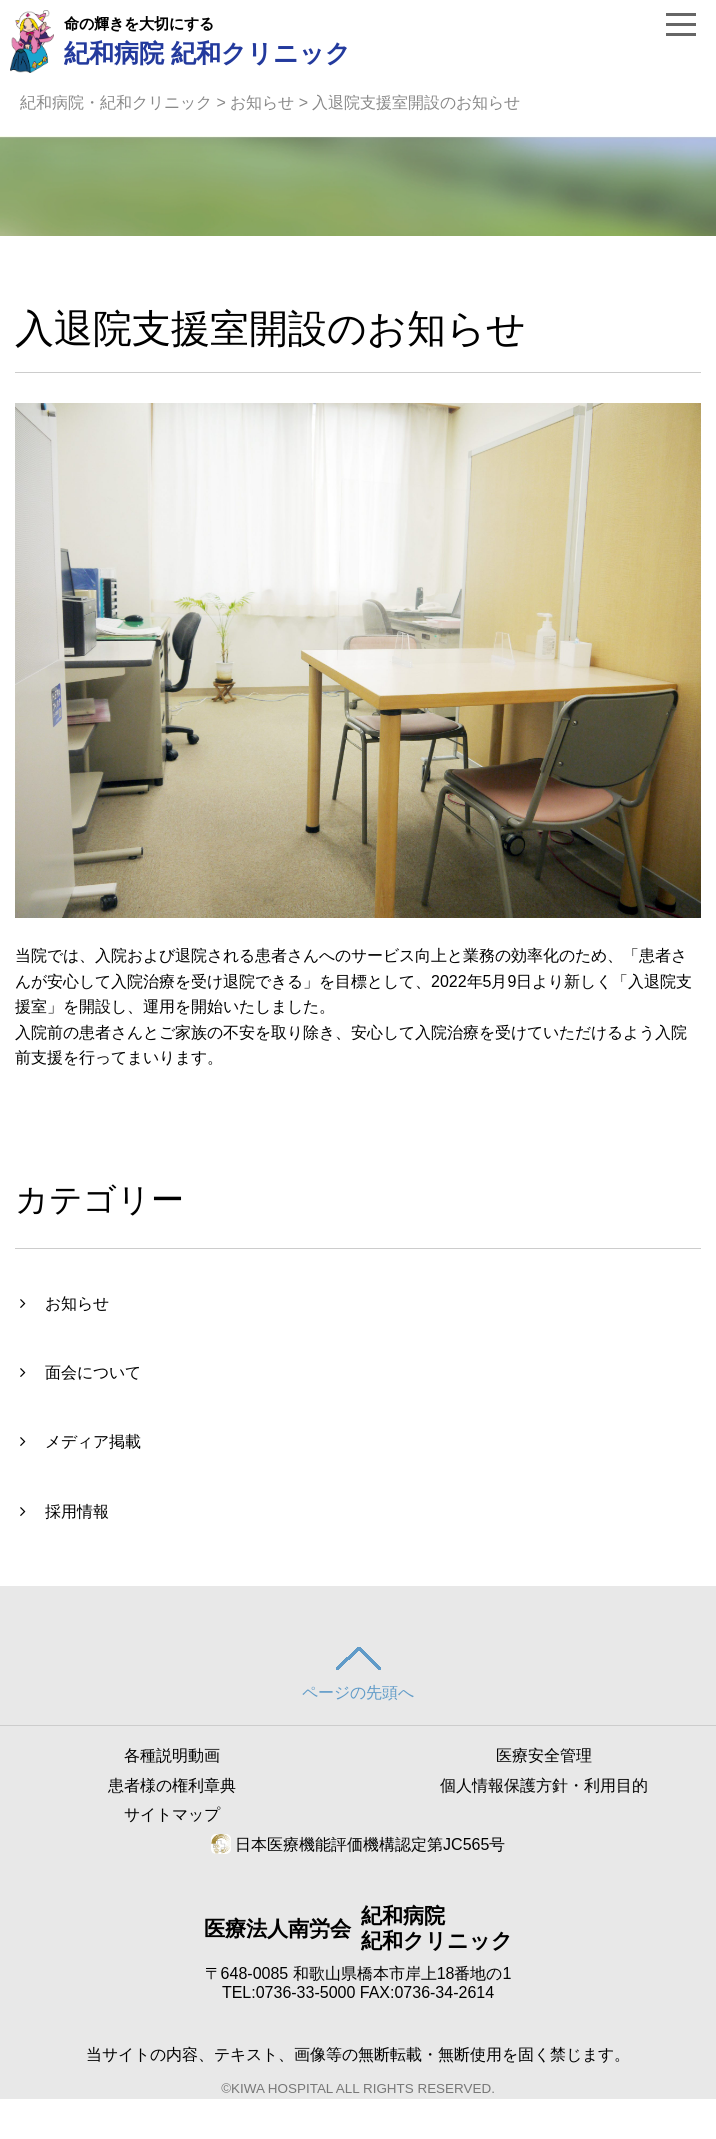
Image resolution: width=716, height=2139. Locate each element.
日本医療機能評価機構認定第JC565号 (358, 1844)
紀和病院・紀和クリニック (116, 102)
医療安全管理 (544, 1755)
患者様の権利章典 (172, 1785)
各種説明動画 (172, 1755)
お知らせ (262, 102)
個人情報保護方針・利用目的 (544, 1785)
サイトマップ (172, 1814)
